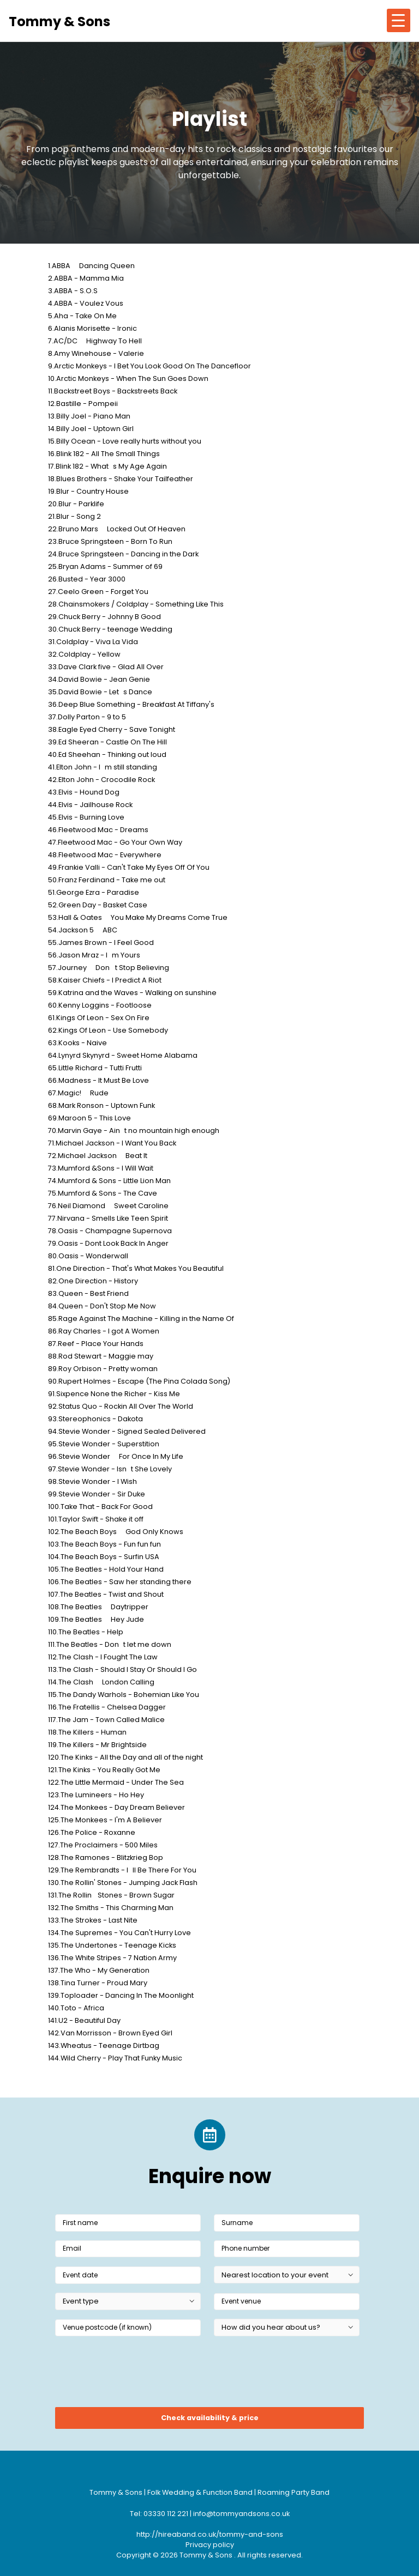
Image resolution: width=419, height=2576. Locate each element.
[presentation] (138, 2375)
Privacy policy (209, 2544)
